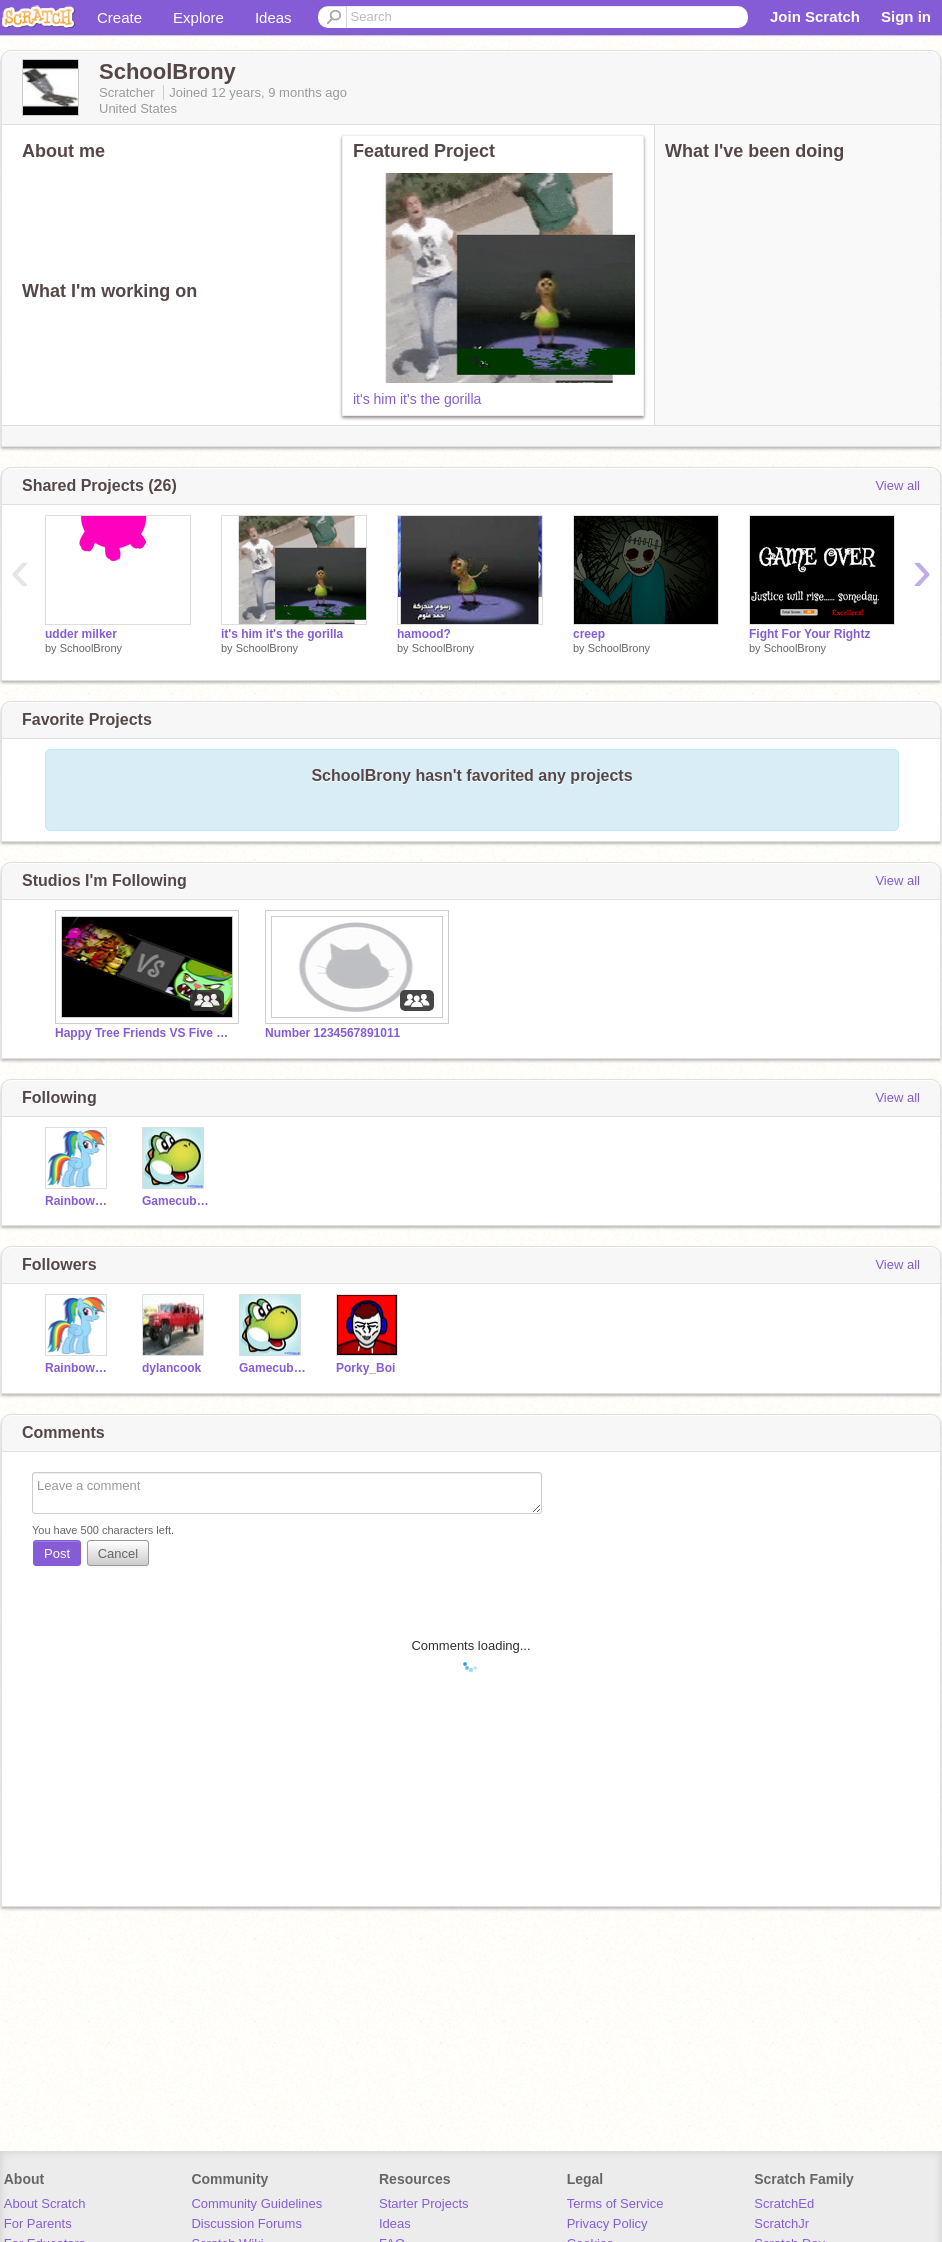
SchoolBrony (91, 648)
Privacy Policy (607, 2223)
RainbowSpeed (78, 1201)
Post (57, 1553)
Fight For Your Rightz (809, 634)
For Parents (38, 2223)
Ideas (273, 17)
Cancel (118, 1553)
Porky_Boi (365, 1368)
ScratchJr (781, 2223)
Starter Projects (424, 2203)
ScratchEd (784, 2203)
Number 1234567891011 (332, 1033)
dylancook (171, 1368)
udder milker (81, 634)
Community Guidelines (256, 2203)
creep (589, 634)
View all (897, 485)
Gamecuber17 (175, 1201)
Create (119, 17)
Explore (198, 17)
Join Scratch (815, 16)
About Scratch (45, 2203)
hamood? (424, 634)
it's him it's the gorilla (417, 399)
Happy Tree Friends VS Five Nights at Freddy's (145, 1033)
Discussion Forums (246, 2223)
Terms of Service (615, 2203)
